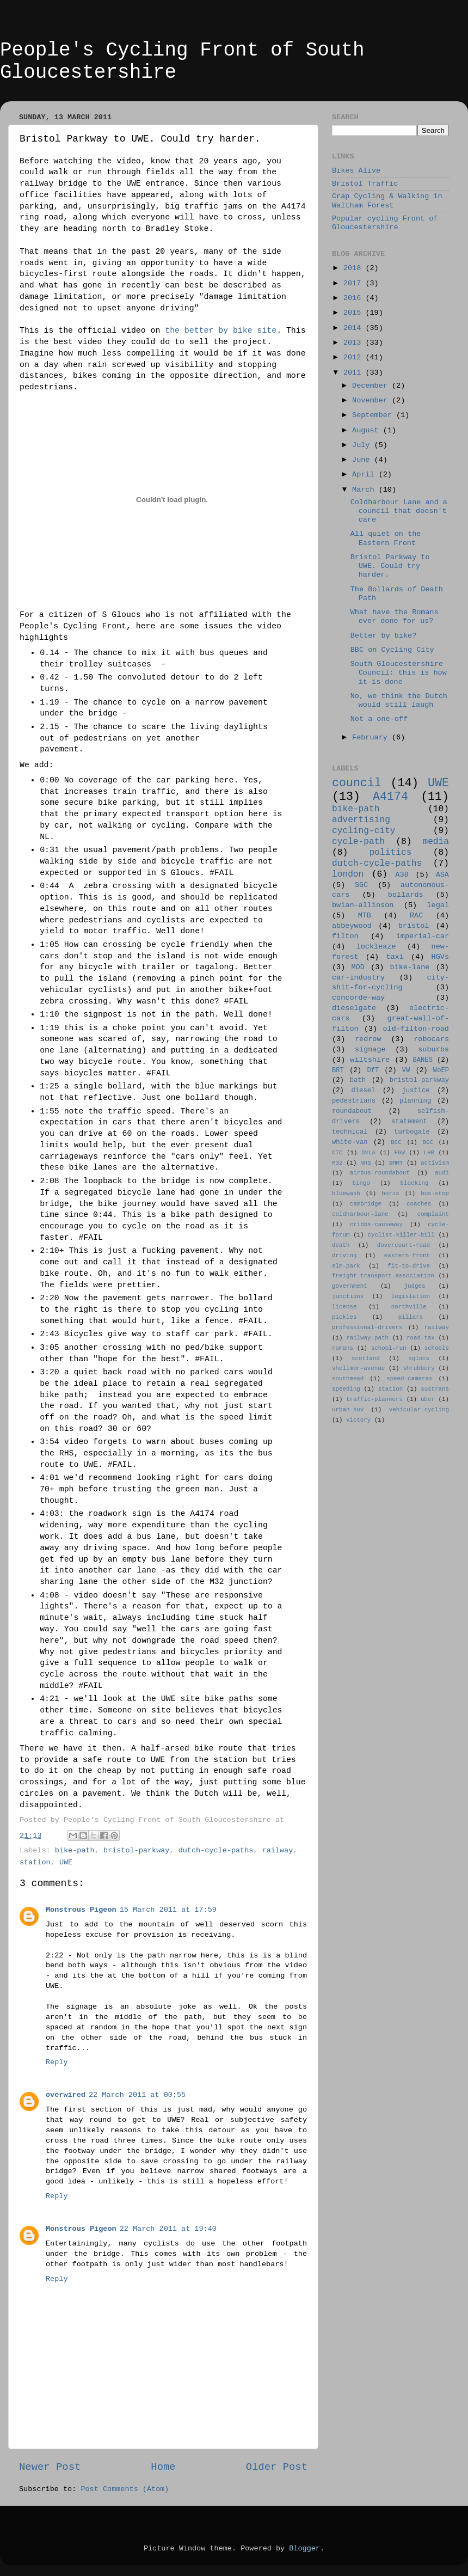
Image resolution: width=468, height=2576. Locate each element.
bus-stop (435, 1193)
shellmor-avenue (358, 1368)
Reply (57, 2062)
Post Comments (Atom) (125, 2489)
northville (409, 1307)
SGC (361, 885)
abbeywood (352, 926)
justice (415, 1090)
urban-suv (348, 1409)
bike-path (75, 1850)
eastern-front (407, 1255)
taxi (394, 957)
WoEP (441, 1070)
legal (438, 905)
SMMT (396, 1163)
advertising (361, 820)
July (363, 445)
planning (415, 1101)
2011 (354, 373)
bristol (413, 926)
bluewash (346, 1193)
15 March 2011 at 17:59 (168, 1910)
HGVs (440, 957)
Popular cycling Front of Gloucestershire (385, 223)
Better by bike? (383, 636)
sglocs (418, 1358)
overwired (65, 2095)
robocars (431, 1039)
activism (435, 1163)
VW (406, 1070)
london (348, 874)
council (356, 783)
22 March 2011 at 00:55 (137, 2095)
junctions (348, 1296)
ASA (442, 875)
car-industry (358, 978)
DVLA (368, 1152)
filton (345, 936)
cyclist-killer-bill (401, 1235)
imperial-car (422, 936)
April (365, 474)
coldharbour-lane (360, 1214)
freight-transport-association (383, 1275)
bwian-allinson (362, 905)
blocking (415, 1183)
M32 (337, 1163)
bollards (405, 895)
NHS (365, 1163)
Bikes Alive (356, 171)
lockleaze (376, 947)
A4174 (390, 796)
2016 (354, 298)
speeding (346, 1389)
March (365, 490)
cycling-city (364, 831)
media (435, 842)
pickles (344, 1317)
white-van (350, 1142)
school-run (389, 1348)
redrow (368, 1039)
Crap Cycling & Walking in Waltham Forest (387, 200)
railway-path (367, 1338)
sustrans (435, 1389)
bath (358, 1080)
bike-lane (410, 967)
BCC (396, 1142)
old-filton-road (416, 1029)
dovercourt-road (403, 1245)
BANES (423, 1060)
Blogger (304, 2548)
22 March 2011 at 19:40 (168, 2229)
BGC (427, 1142)
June (363, 460)
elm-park (346, 1266)
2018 (354, 268)
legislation (410, 1296)
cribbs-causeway (376, 1224)
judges (415, 1286)
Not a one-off (379, 719)
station (35, 1862)
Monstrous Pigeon (81, 1910)
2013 (354, 343)
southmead (348, 1378)
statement (409, 1121)
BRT (338, 1070)
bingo (361, 1183)
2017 (354, 283)
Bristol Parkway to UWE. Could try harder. (390, 566)
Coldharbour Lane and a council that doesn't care (398, 511)
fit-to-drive (408, 1266)
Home (163, 2467)
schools (436, 1348)
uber (428, 1399)
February (372, 737)
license (344, 1307)
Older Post (276, 2467)
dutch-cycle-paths (216, 1850)
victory (358, 1420)
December (372, 386)
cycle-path (358, 842)
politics (391, 853)
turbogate (412, 1132)
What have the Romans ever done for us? (394, 616)
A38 (401, 875)
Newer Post (50, 2467)
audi (442, 1173)
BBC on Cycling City (392, 650)
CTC (337, 1152)
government (349, 1286)
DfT (373, 1070)
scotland (366, 1358)
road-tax (421, 1338)
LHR (429, 1152)
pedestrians (353, 1101)
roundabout (352, 1111)
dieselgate (354, 1008)
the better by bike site (220, 330)
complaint (433, 1214)
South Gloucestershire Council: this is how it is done (398, 673)
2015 (354, 313)
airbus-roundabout (380, 1173)
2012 (354, 357)
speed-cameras (409, 1378)
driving (344, 1255)
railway (277, 1850)
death (340, 1245)
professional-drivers (367, 1327)
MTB (364, 915)
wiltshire (370, 1060)
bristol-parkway (136, 1850)
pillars (410, 1317)
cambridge (365, 1204)
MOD (358, 967)
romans (342, 1348)
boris (390, 1193)
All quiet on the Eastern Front (385, 538)
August (367, 430)
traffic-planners (374, 1399)
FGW (400, 1152)
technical (350, 1132)
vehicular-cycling (419, 1409)
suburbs (433, 1049)
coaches (419, 1204)
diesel (363, 1090)
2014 (354, 328)
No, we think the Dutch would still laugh (398, 700)
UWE (65, 1862)
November (372, 400)
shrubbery (418, 1368)
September (374, 415)
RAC (416, 915)
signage (370, 1049)
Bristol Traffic (365, 184)
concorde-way (358, 998)
